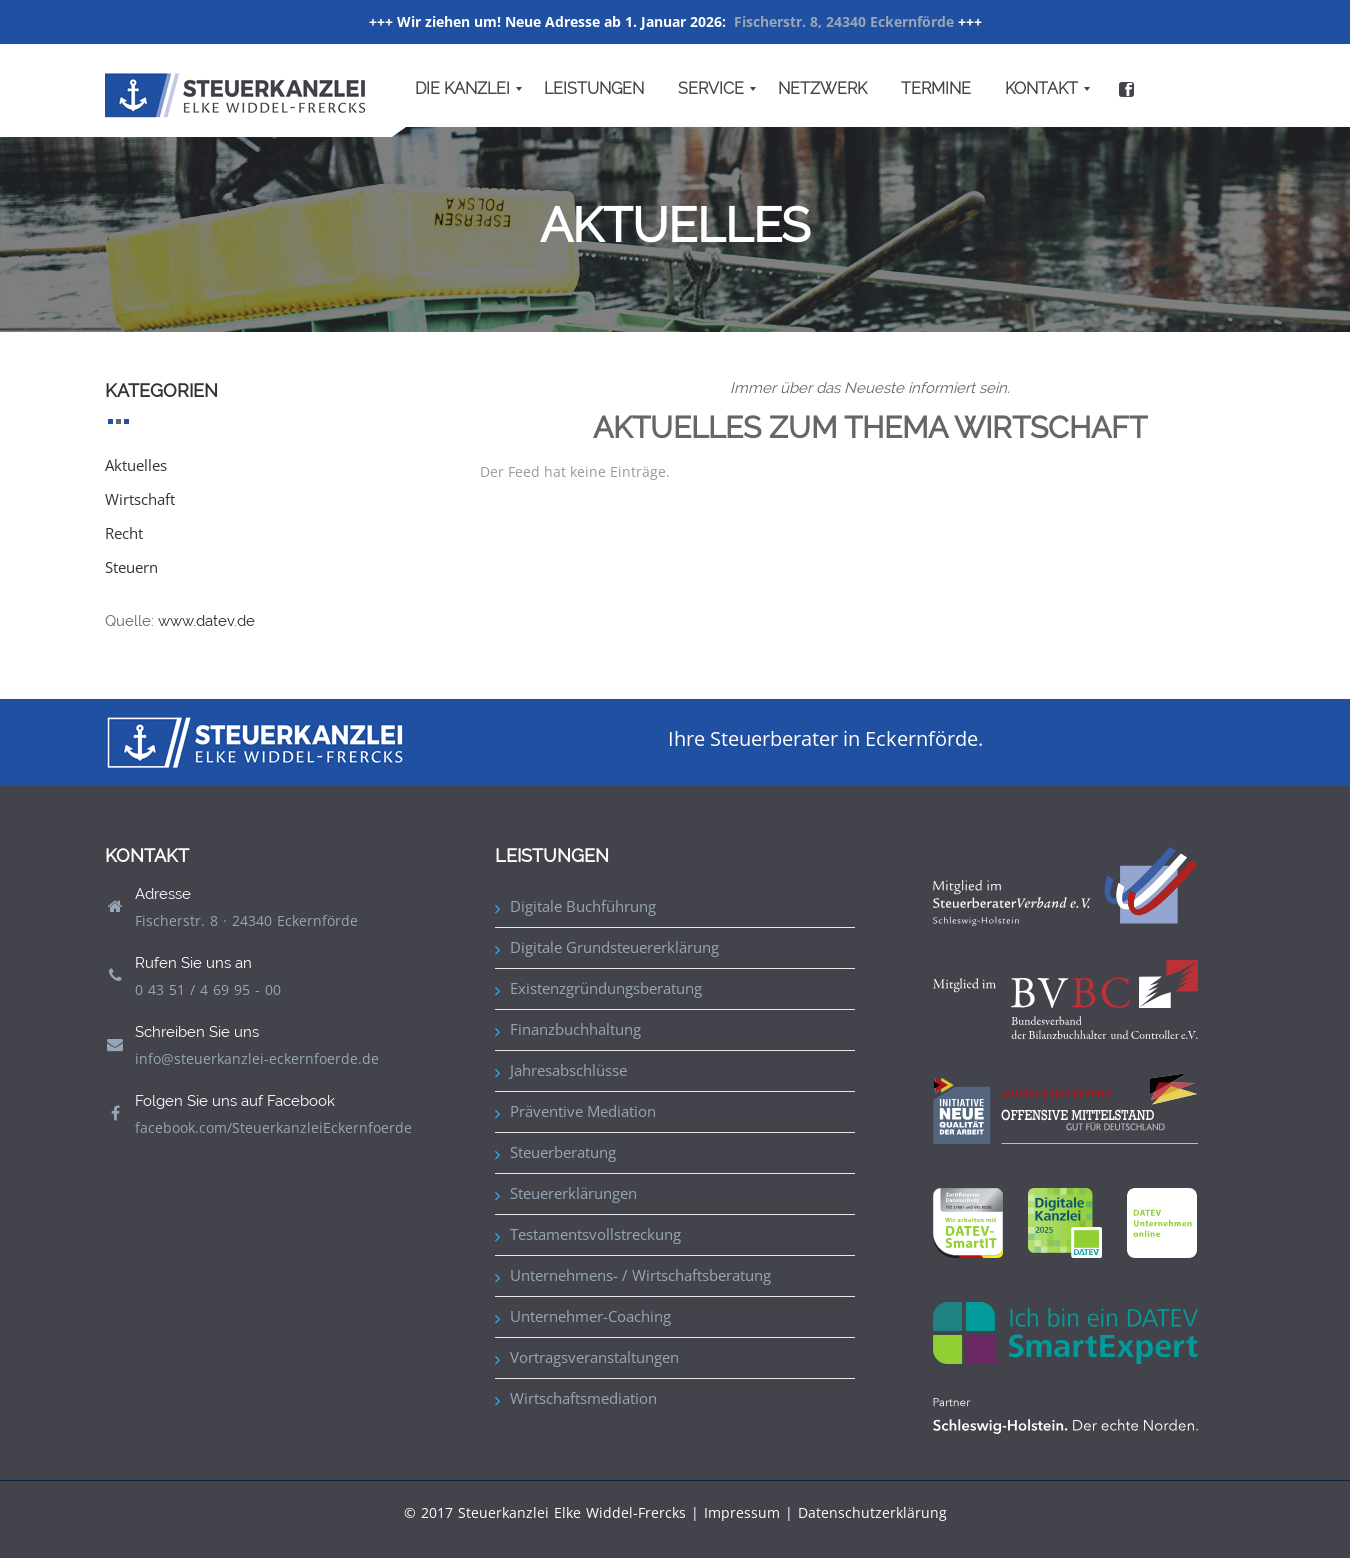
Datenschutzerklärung (872, 1512)
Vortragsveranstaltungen (594, 1357)
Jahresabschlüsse (568, 1070)
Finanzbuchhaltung (575, 1029)
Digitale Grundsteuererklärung (614, 947)
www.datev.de (206, 621)
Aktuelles (136, 465)
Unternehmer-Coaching (590, 1316)
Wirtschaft (140, 499)
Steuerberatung (563, 1152)
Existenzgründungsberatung (606, 988)
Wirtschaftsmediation (583, 1398)
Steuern (131, 567)
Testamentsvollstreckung (595, 1234)
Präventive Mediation (583, 1111)
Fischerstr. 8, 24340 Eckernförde (844, 21)
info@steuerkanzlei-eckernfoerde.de (257, 1058)
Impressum (742, 1512)
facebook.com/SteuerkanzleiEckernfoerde (273, 1127)
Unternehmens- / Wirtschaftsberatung (640, 1275)
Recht (124, 533)
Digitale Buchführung (583, 906)
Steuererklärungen (573, 1193)
